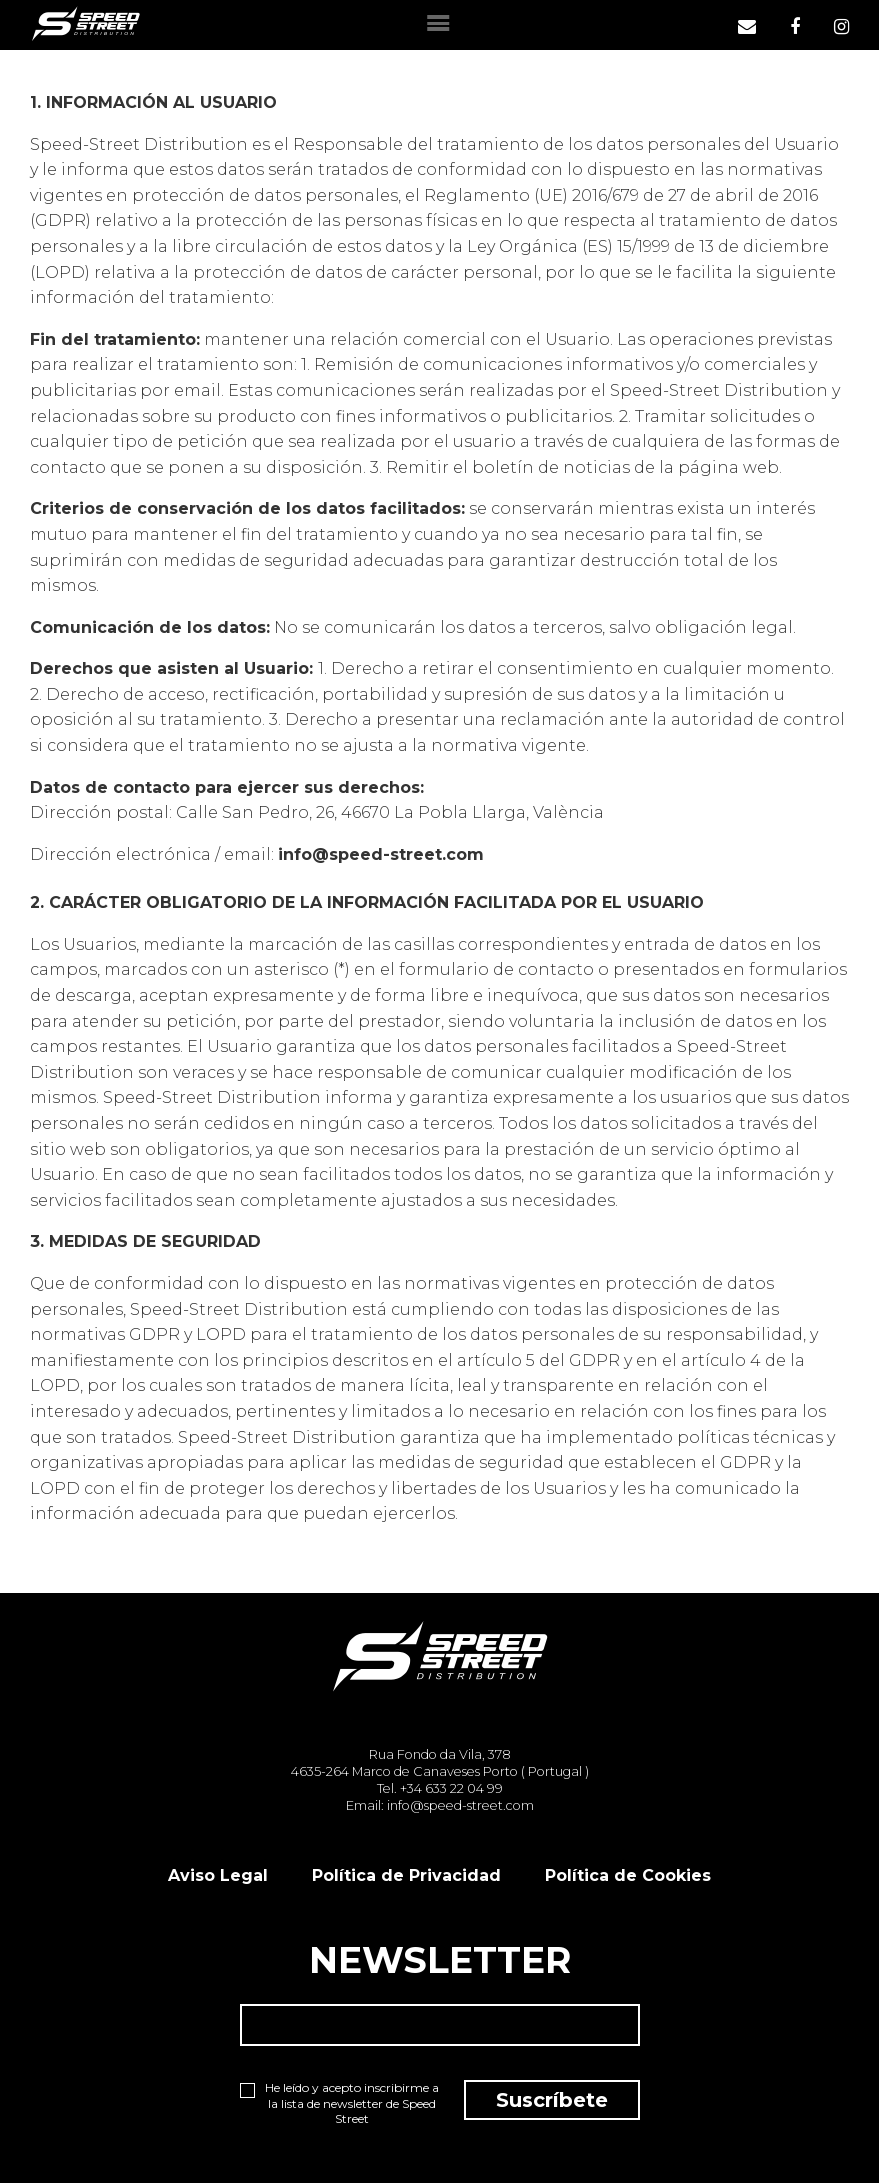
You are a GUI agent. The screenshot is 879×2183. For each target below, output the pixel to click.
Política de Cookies (628, 1875)
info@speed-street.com (381, 854)
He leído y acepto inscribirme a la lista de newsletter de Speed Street (339, 2103)
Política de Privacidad (406, 1875)
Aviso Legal (218, 1875)
